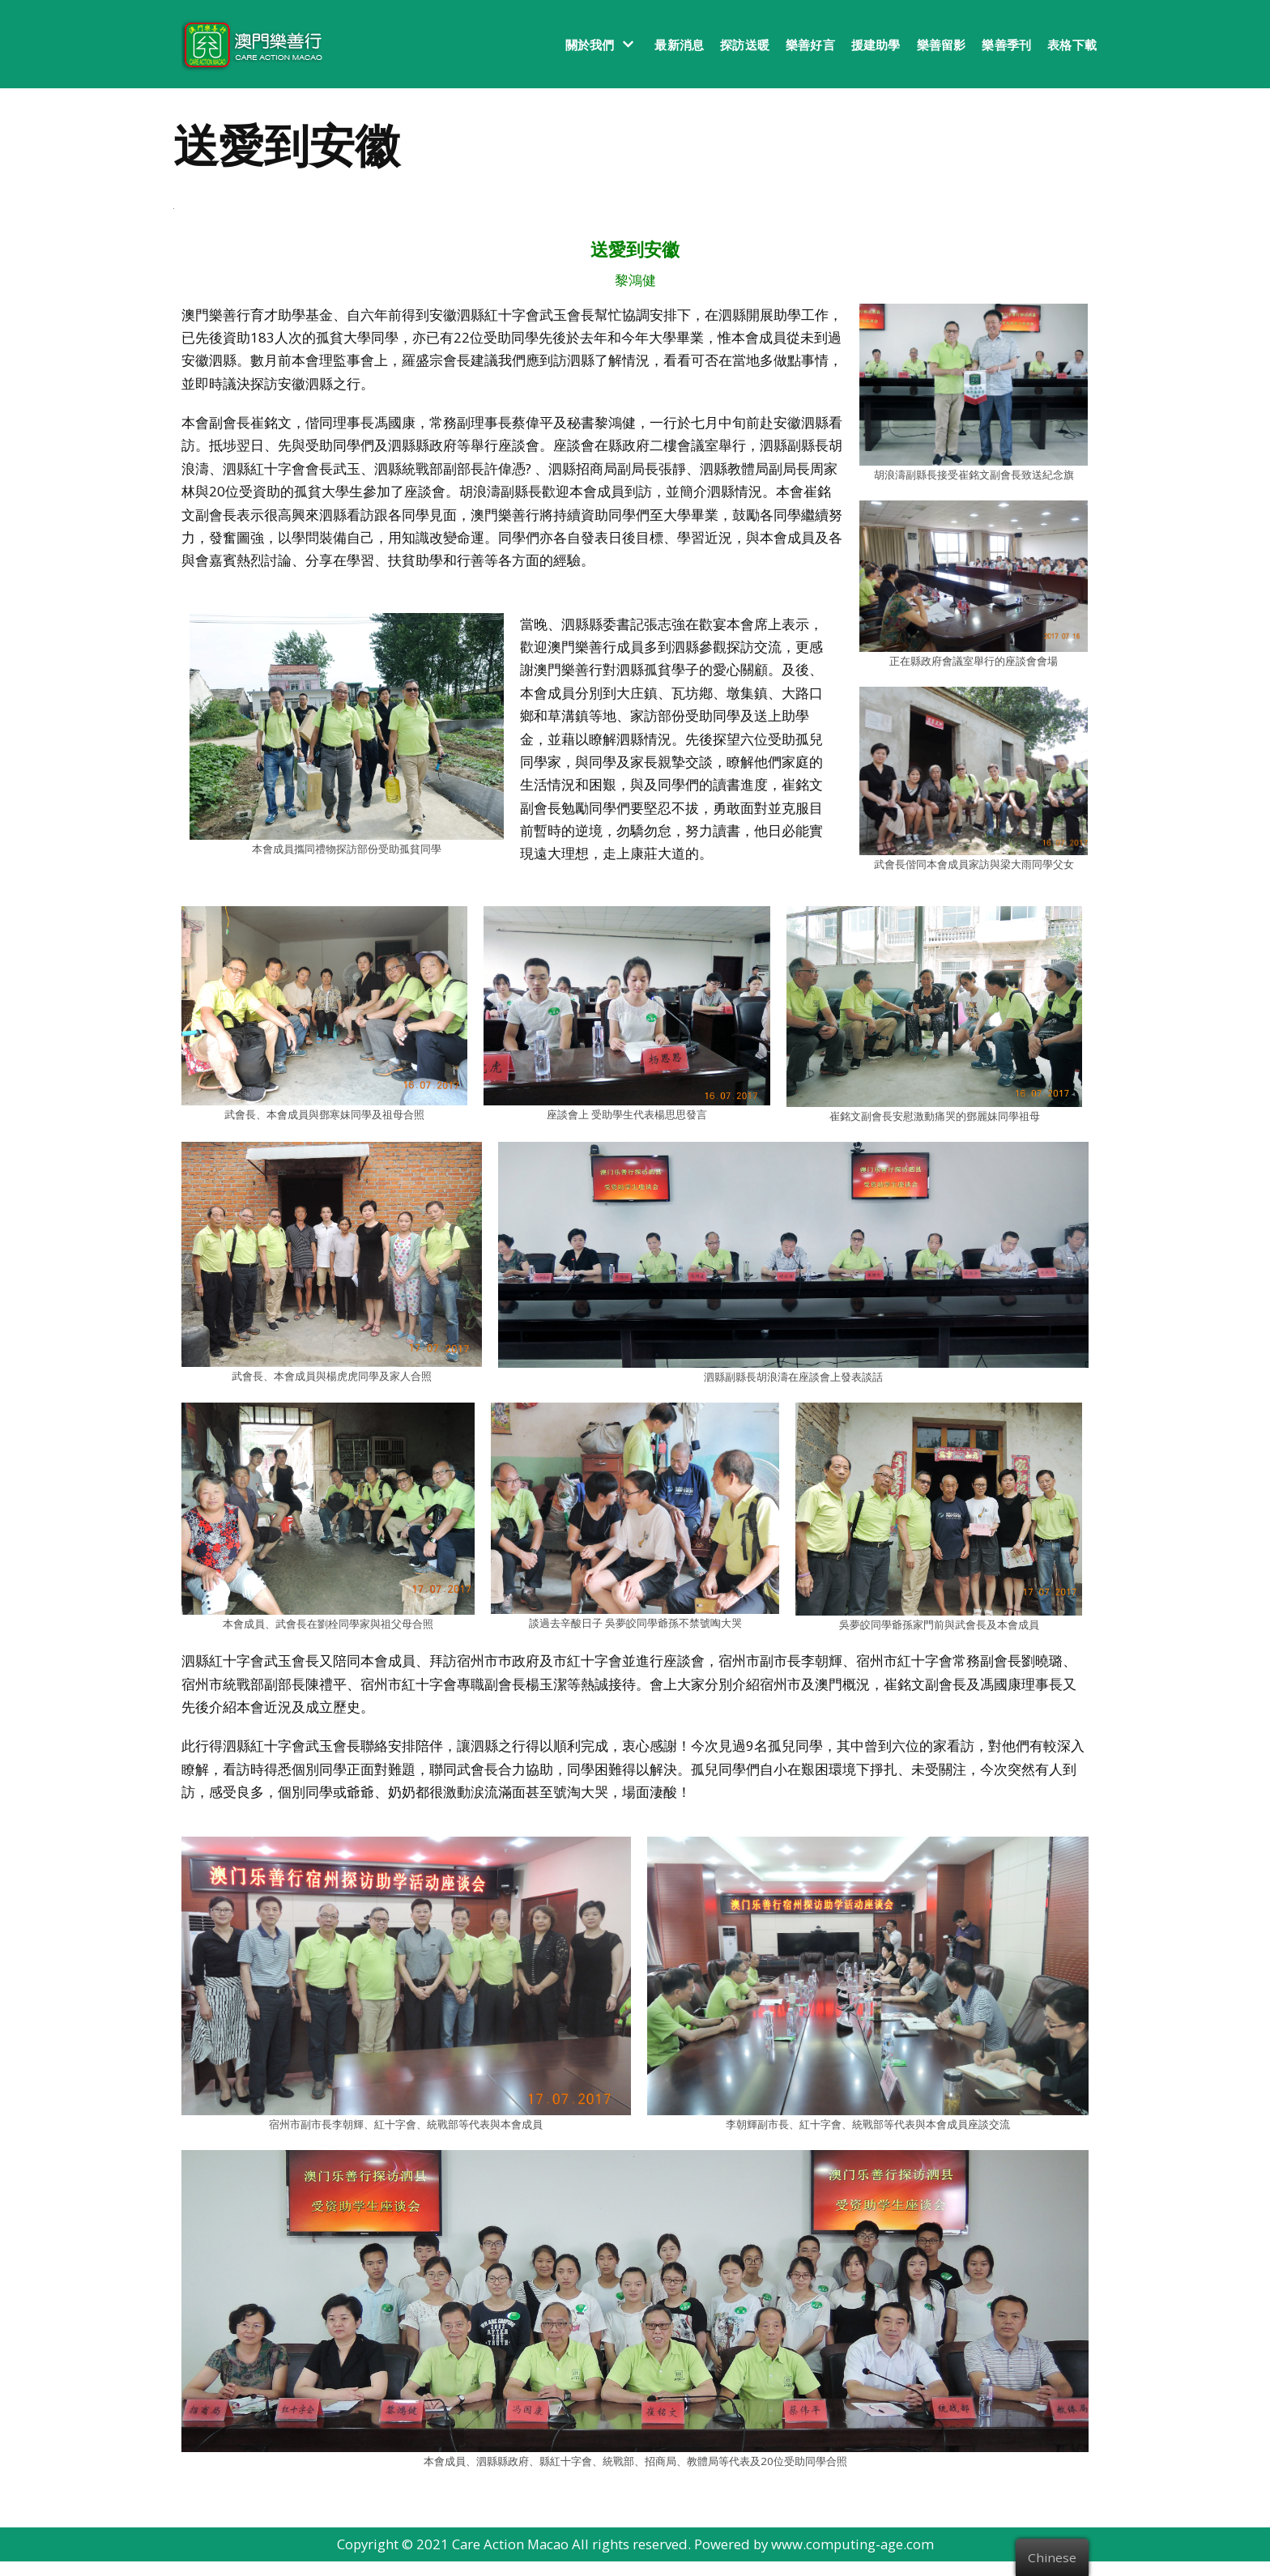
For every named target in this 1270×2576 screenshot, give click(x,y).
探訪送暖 (744, 44)
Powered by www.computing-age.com (816, 2558)
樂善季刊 (1006, 44)
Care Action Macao (509, 2558)
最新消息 (679, 44)
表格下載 (1072, 44)
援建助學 (876, 44)
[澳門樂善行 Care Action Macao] (248, 44)
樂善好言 (810, 44)
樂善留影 (941, 44)
